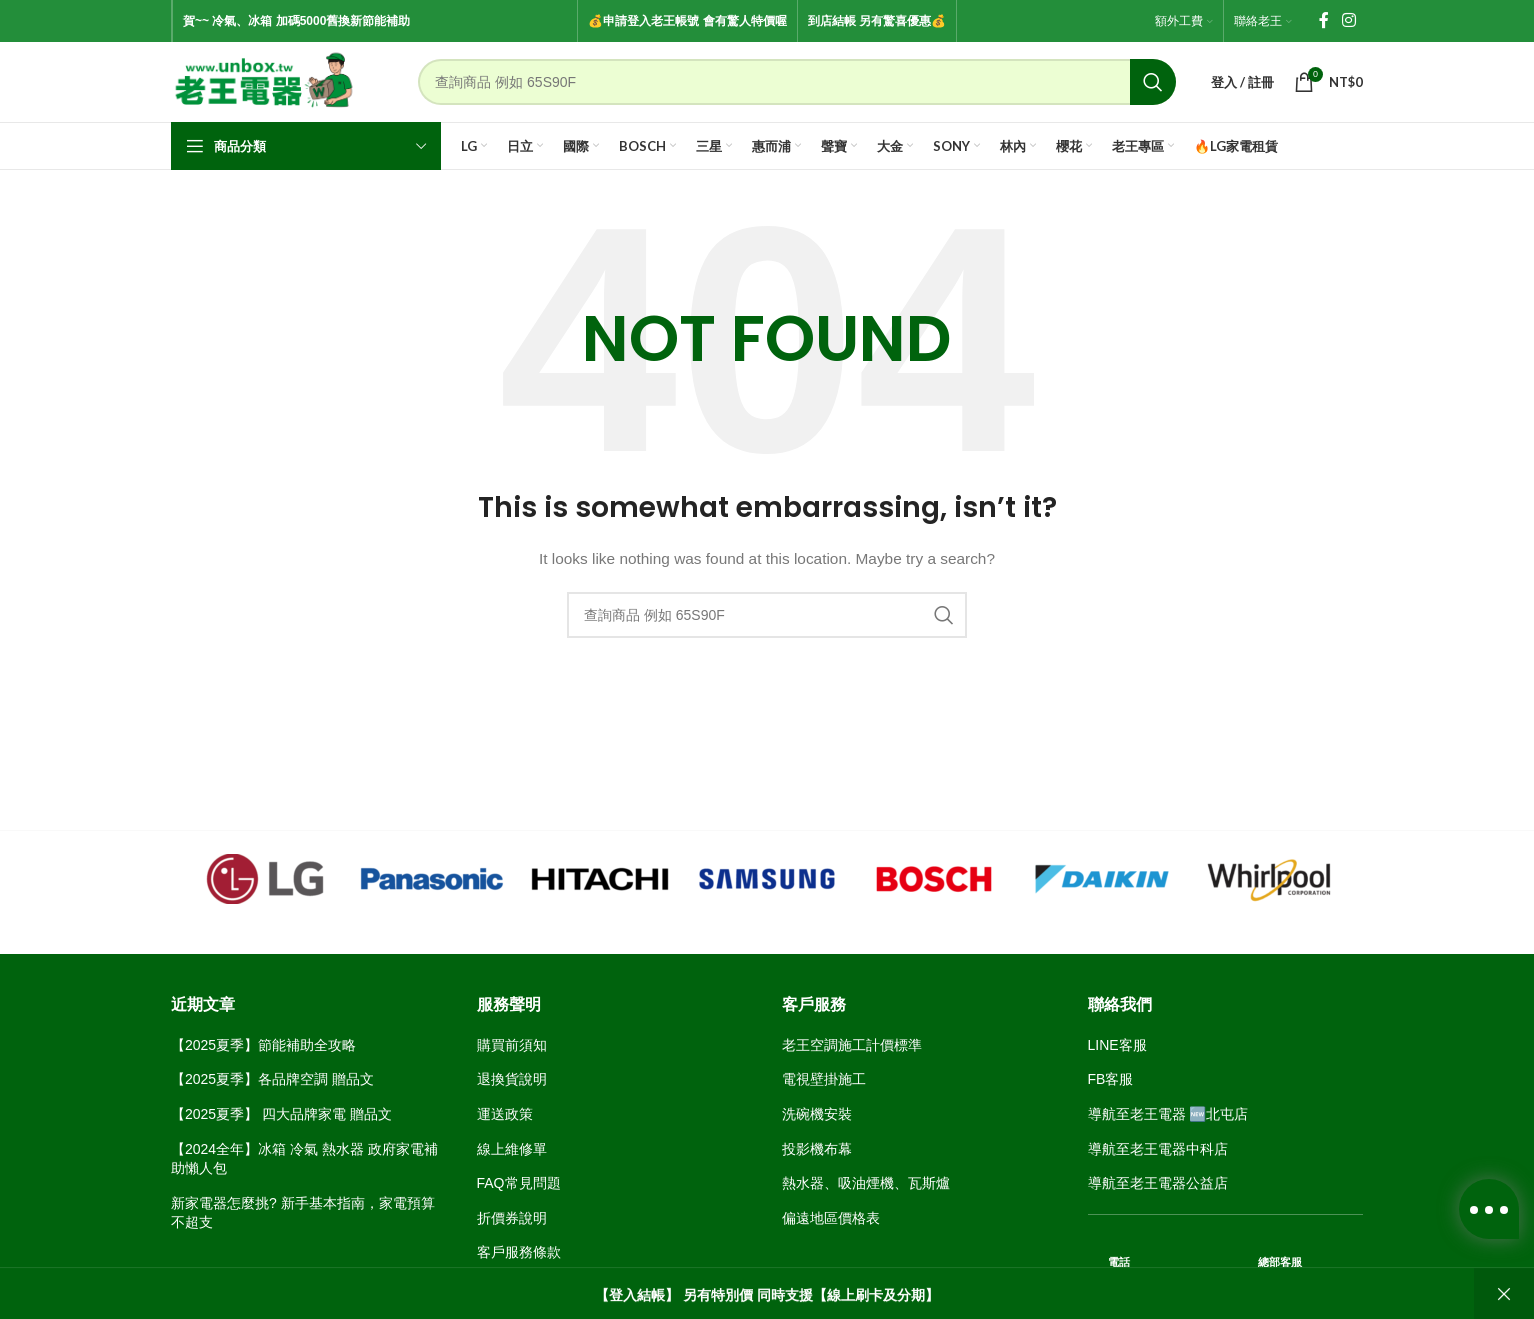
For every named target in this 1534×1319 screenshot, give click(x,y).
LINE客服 (1117, 1045)
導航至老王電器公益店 (1158, 1183)
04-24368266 (1177, 1297)
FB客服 (1111, 1079)
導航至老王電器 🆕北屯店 (1168, 1114)
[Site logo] (264, 81)
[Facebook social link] (1324, 20)
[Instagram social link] (1349, 20)
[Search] (797, 82)
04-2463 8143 (1319, 1297)
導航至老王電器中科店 (1158, 1149)
